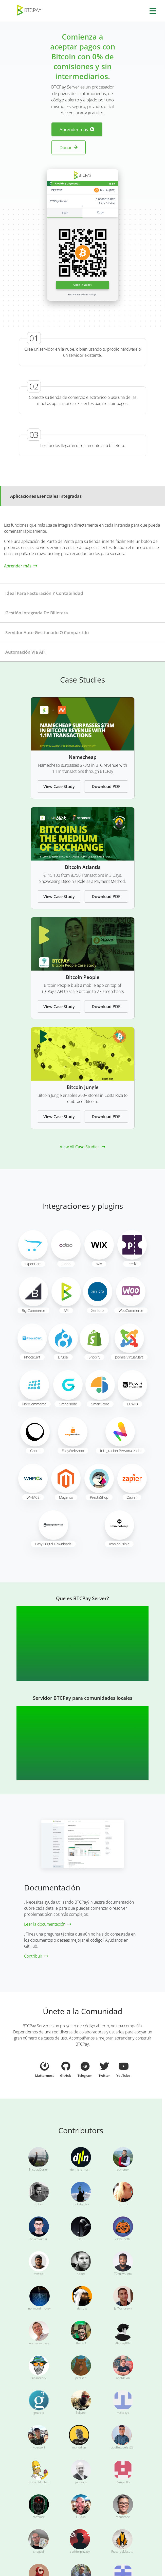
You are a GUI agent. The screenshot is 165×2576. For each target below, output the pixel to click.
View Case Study (59, 750)
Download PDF (106, 750)
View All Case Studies (82, 1110)
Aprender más (62, 113)
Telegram (85, 2174)
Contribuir (36, 2062)
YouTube (123, 2174)
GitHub (65, 2174)
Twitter (104, 2174)
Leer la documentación (47, 2030)
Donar (111, 113)
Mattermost (44, 2176)
